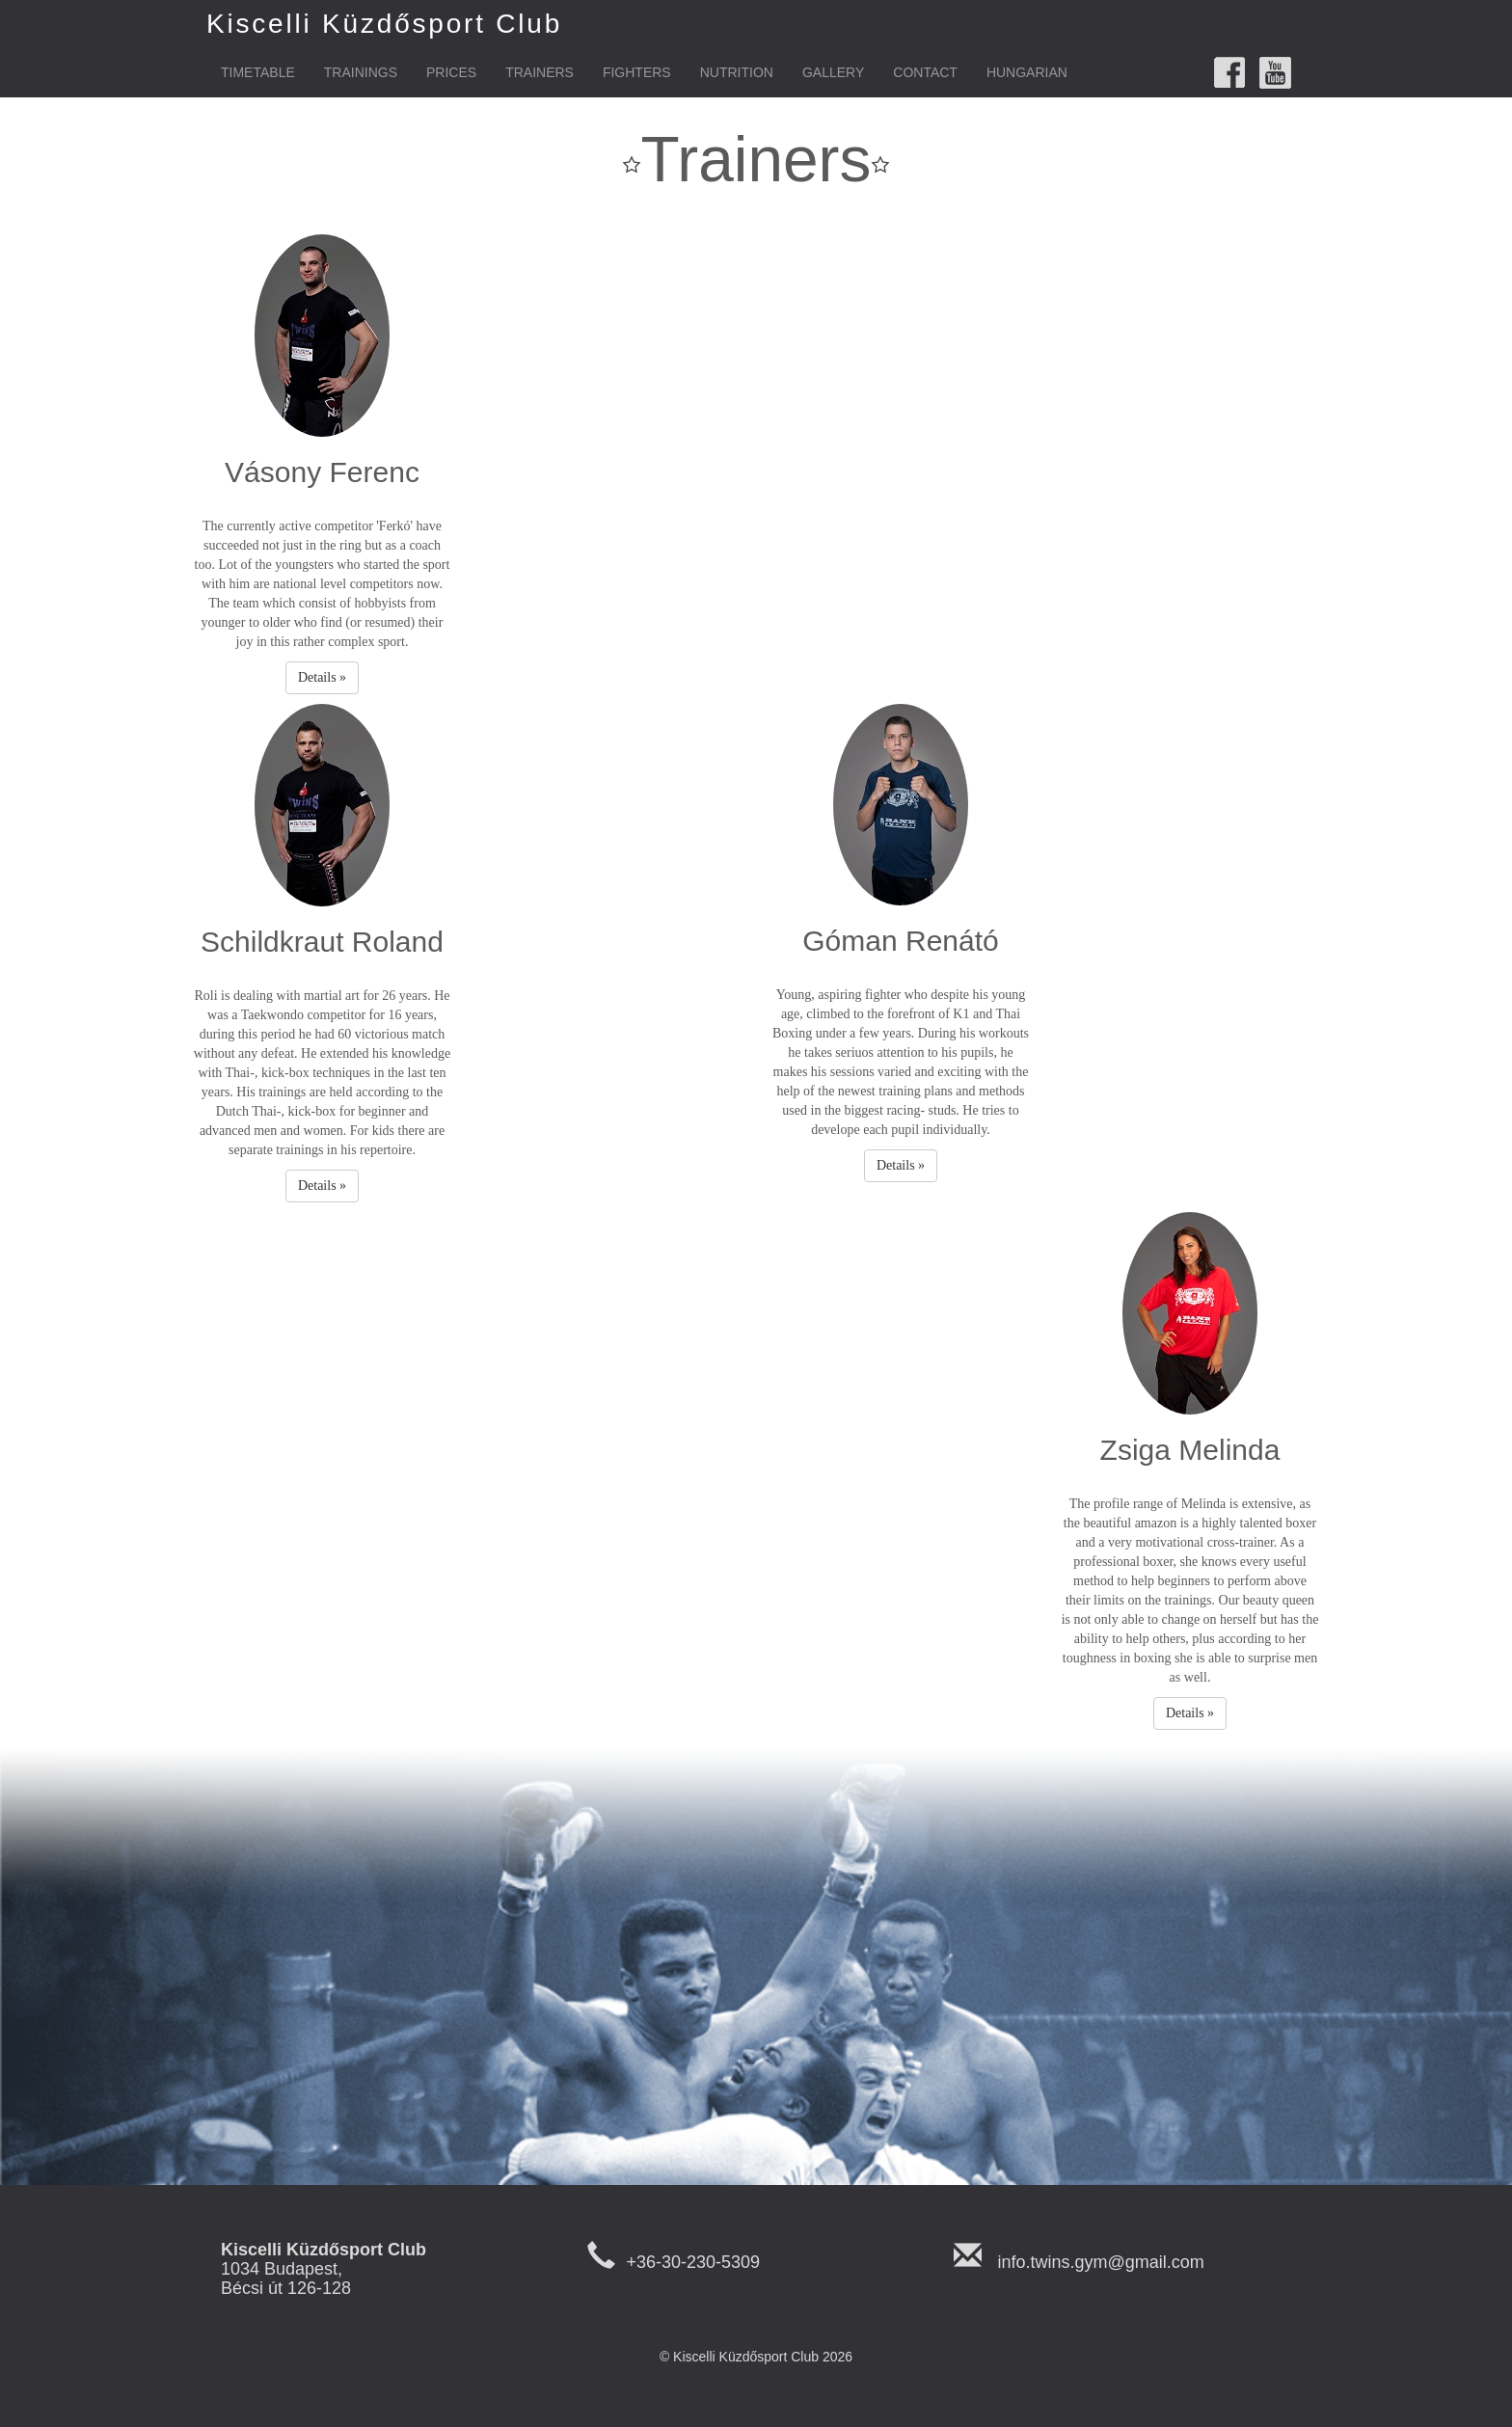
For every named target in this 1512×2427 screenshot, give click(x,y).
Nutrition (736, 72)
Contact (925, 72)
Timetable (258, 72)
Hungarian (1026, 72)
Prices (451, 72)
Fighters (637, 72)
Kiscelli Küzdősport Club (384, 24)
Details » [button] (322, 677)
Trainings (360, 72)
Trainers (539, 72)
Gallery (833, 72)
